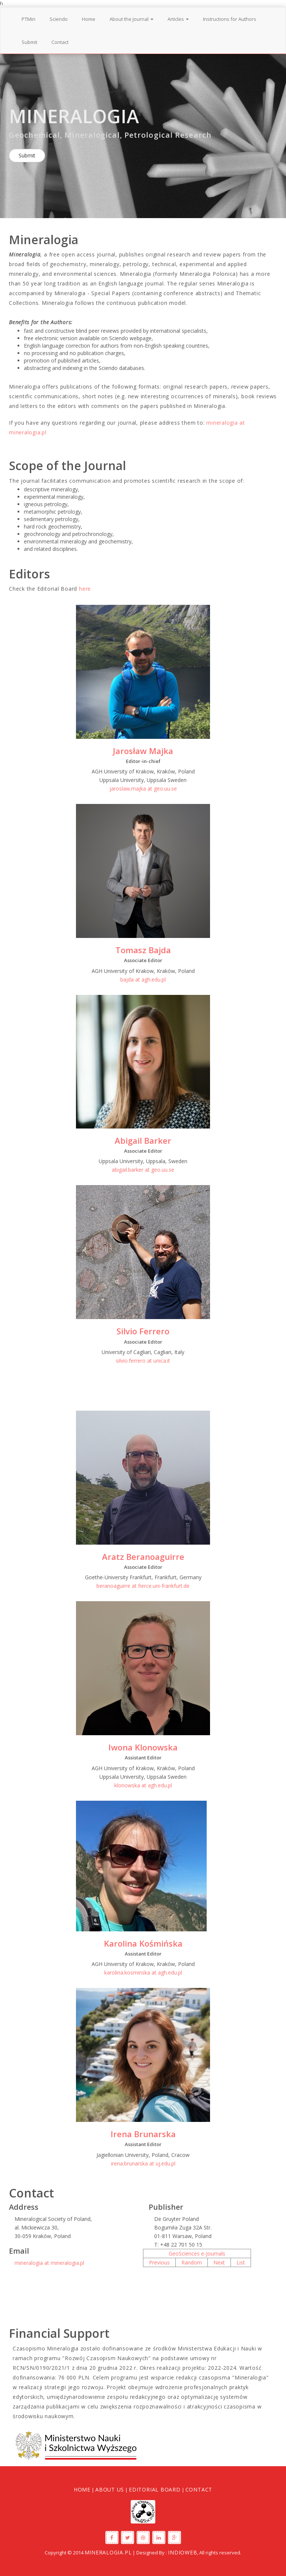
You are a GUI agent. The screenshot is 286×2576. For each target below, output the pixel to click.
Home (88, 19)
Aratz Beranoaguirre (143, 1556)
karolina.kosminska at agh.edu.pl (143, 1972)
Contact (60, 42)
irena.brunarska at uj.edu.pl (143, 2163)
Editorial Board (155, 2489)
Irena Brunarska (143, 2133)
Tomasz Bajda (143, 949)
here (85, 588)
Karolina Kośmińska (143, 1943)
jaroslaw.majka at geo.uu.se (143, 788)
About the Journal (131, 19)
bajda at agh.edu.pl (143, 979)
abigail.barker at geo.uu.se (143, 1169)
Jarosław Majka (143, 750)
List (240, 2262)
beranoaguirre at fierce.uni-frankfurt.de (143, 1585)
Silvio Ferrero (143, 1331)
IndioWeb (182, 2552)
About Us (109, 2489)
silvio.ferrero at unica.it (143, 1360)
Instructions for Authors (229, 19)
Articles (178, 19)
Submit (29, 42)
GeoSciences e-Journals (197, 2253)
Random (191, 2262)
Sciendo (59, 19)
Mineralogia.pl (108, 2552)
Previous (159, 2262)
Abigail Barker (143, 1140)
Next (219, 2262)
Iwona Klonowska (143, 1747)
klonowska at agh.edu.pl (143, 1785)
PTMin (28, 19)
